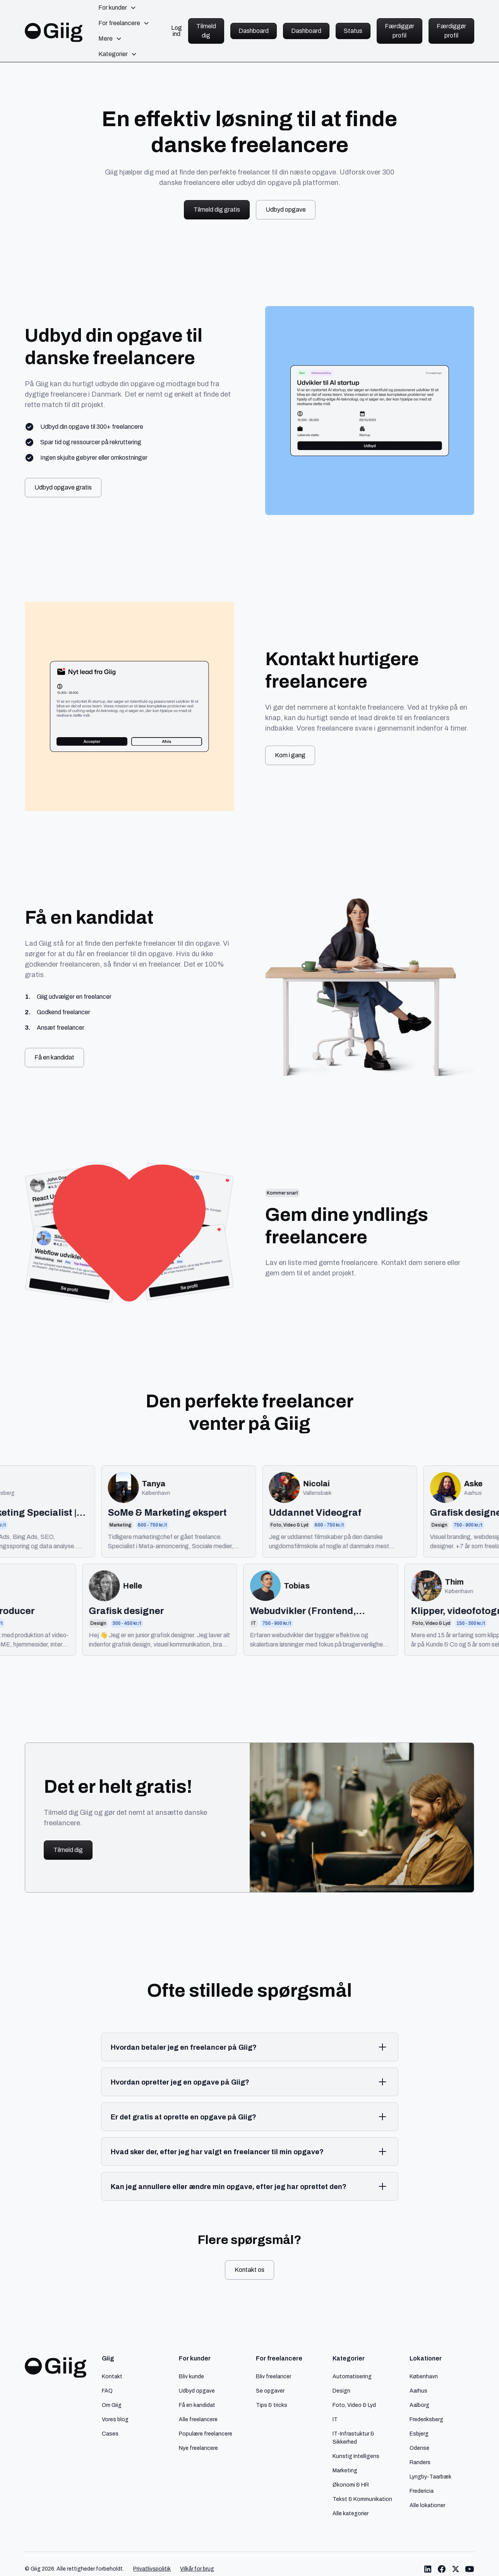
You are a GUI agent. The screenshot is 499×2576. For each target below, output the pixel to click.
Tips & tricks (271, 2405)
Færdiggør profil (399, 30)
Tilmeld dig (206, 30)
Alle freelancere (198, 2419)
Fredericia (422, 2491)
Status (353, 31)
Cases (110, 2433)
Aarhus (418, 2390)
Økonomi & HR (351, 2484)
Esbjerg (419, 2433)
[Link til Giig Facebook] (441, 2569)
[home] (54, 31)
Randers (420, 2462)
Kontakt (112, 2376)
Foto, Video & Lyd (354, 2405)
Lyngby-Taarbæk (430, 2476)
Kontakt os (249, 2270)
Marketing (345, 2470)
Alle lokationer (427, 2505)
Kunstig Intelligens (356, 2456)
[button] (117, 7)
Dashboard (253, 31)
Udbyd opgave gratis (63, 487)
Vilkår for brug (197, 2569)
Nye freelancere (198, 2448)
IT (335, 2419)
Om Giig (112, 2405)
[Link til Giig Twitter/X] (455, 2569)
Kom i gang (290, 755)
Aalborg (419, 2405)
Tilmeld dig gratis (217, 209)
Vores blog (115, 2419)
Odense (419, 2448)
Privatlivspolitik (152, 2569)
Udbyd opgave (286, 209)
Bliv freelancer (273, 2376)
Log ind (176, 31)
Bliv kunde (191, 2376)
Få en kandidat (54, 1057)
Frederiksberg (426, 2419)
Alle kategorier (351, 2513)
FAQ (107, 2390)
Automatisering (352, 2376)
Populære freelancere (205, 2433)
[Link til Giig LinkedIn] (427, 2569)
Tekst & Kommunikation (362, 2499)
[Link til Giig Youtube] (469, 2569)
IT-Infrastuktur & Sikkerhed (353, 2437)
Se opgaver (270, 2390)
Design (341, 2390)
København (424, 2376)
